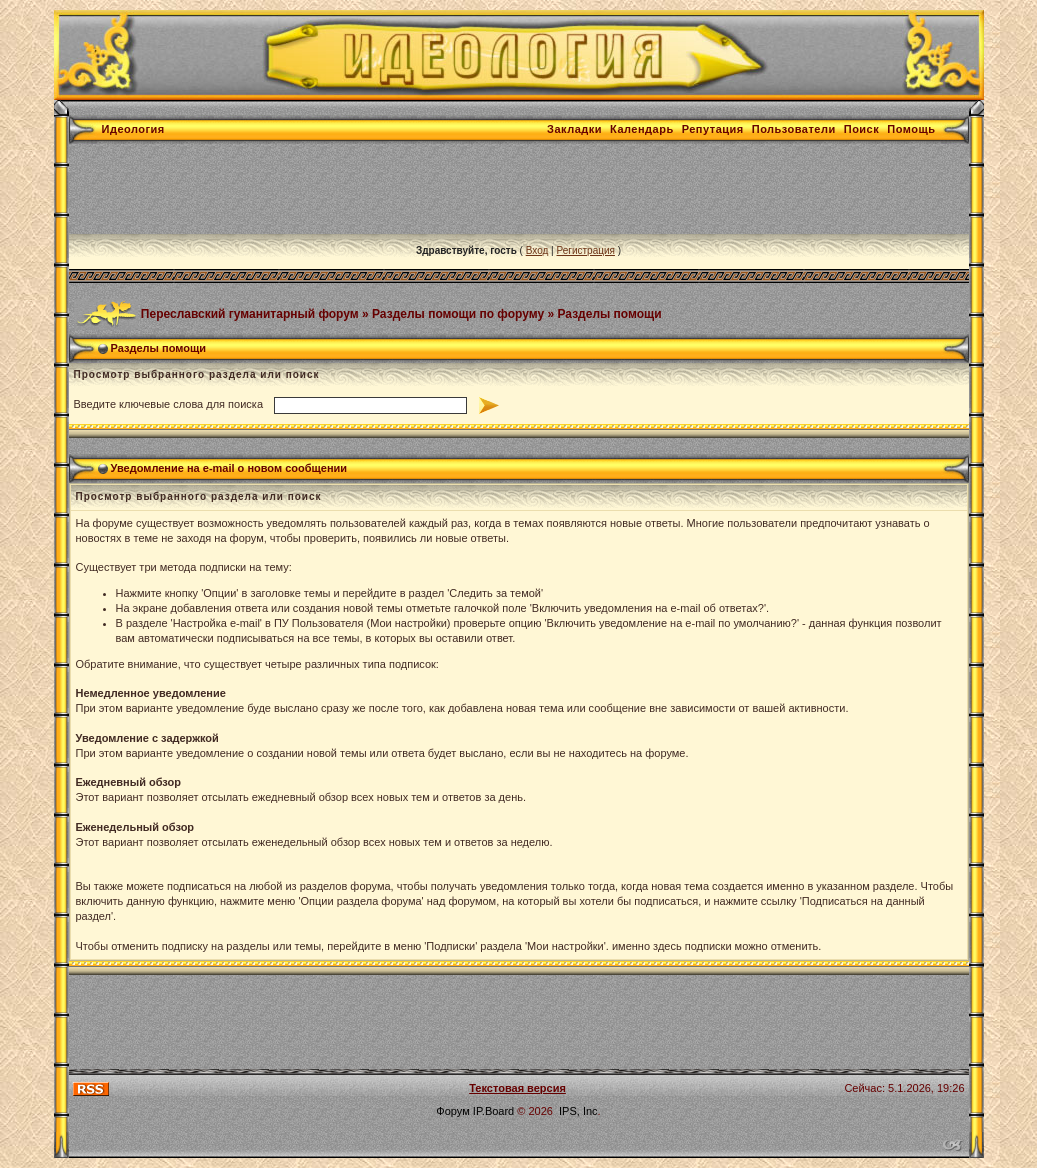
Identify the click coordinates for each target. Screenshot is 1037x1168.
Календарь (642, 129)
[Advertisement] (433, 189)
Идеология (133, 129)
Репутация (713, 129)
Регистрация (585, 250)
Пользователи (794, 129)
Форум (452, 1111)
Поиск (862, 129)
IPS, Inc (578, 1111)
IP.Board (493, 1111)
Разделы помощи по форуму (458, 313)
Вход (537, 250)
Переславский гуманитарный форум (250, 313)
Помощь (911, 129)
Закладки (574, 129)
